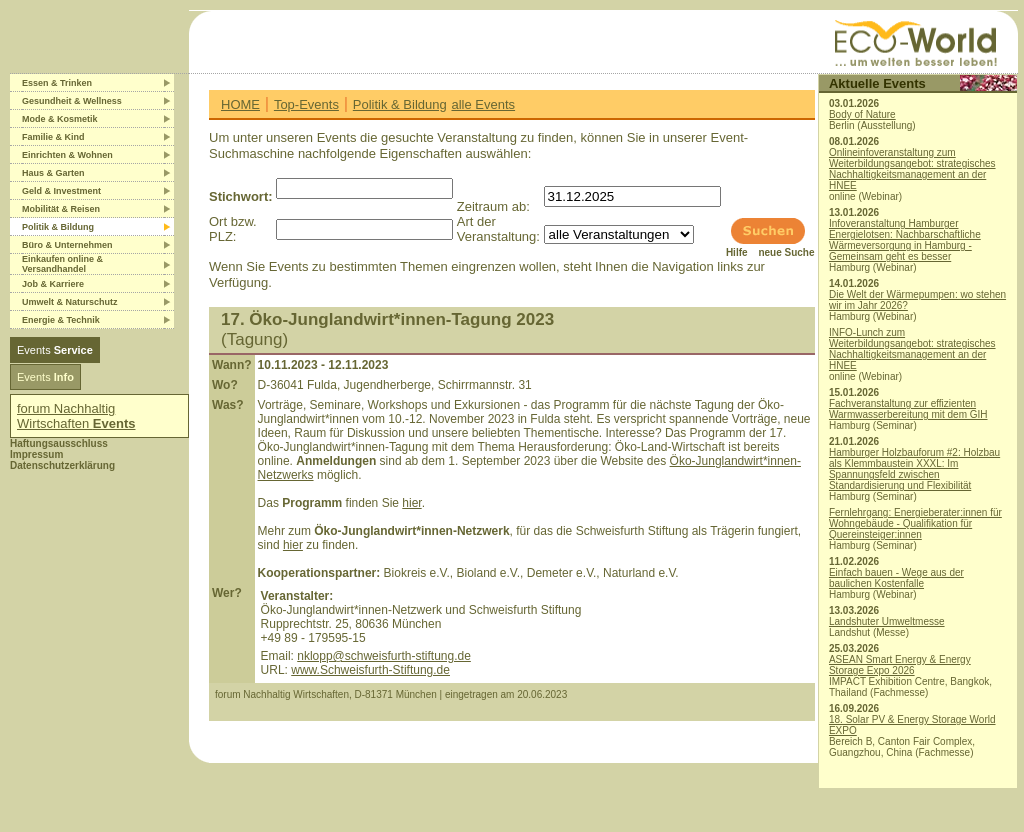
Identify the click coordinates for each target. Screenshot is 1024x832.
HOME (240, 104)
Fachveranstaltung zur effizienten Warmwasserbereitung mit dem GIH (908, 409)
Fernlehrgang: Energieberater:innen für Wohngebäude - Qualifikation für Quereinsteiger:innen (915, 523)
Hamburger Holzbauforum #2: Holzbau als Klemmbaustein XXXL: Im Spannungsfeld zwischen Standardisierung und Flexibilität (914, 469)
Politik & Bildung (400, 104)
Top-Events (306, 104)
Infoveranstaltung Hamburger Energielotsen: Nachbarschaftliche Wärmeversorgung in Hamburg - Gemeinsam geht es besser (905, 240)
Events (55, 350)
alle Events (483, 104)
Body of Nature (862, 114)
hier (411, 503)
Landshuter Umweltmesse (887, 621)
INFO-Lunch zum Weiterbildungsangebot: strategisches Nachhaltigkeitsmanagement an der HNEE (912, 349)
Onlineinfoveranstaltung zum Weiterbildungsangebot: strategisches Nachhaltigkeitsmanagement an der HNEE (912, 169)
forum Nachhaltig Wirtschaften (76, 416)
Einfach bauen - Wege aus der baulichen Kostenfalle (896, 578)
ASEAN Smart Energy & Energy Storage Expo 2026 (900, 665)
